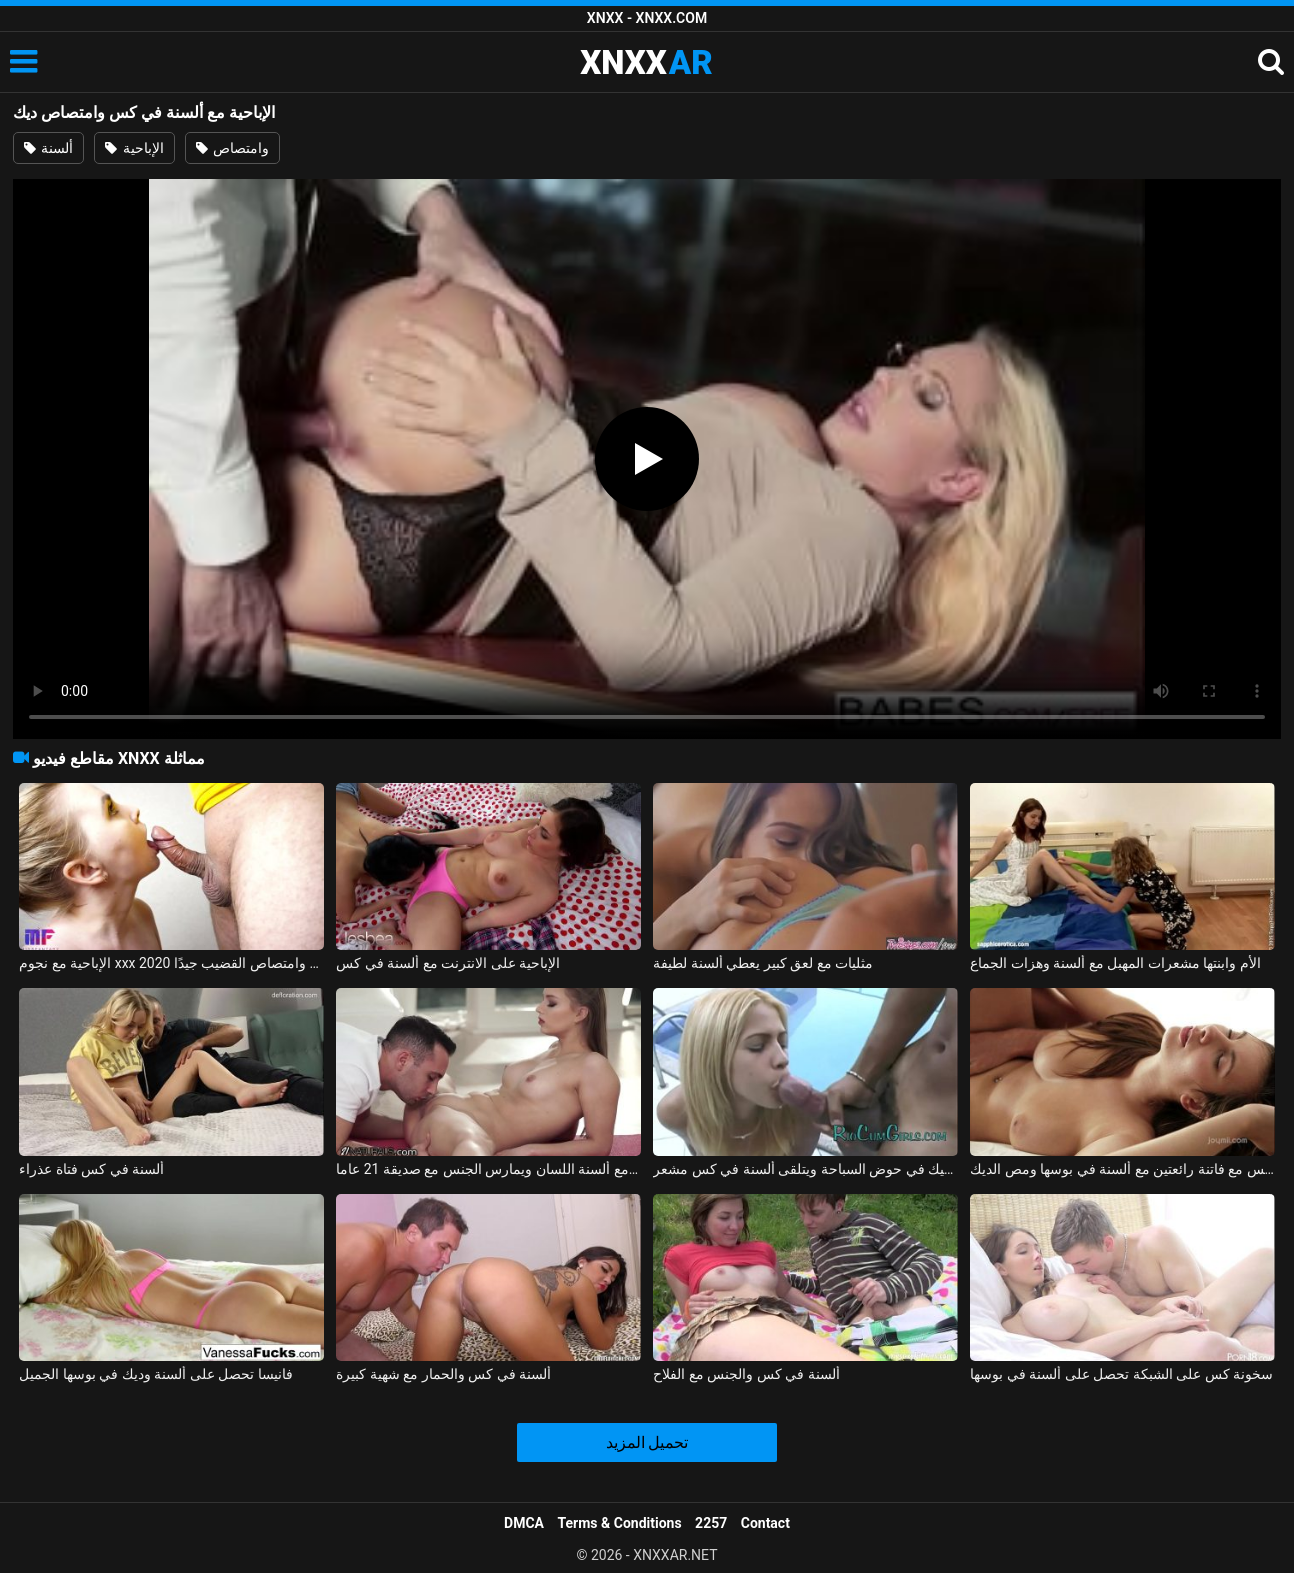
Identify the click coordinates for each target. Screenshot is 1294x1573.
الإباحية (134, 148)
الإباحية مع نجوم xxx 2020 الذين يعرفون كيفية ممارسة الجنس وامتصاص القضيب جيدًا (171, 963)
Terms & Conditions (620, 1523)
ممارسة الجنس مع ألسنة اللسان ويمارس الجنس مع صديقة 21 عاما (488, 1169)
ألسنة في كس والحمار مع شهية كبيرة (443, 1374)
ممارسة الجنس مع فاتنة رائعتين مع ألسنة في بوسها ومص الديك (1122, 1169)
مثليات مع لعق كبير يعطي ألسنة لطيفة (763, 963)
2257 (711, 1523)
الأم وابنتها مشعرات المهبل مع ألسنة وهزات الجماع (1115, 963)
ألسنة (48, 148)
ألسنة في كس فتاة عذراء (91, 1169)
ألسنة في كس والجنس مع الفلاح (746, 1374)
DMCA (524, 1523)
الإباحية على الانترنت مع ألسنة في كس (448, 963)
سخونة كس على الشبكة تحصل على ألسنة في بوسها (1121, 1374)
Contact (765, 1523)
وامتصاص (232, 148)
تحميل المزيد (647, 1442)
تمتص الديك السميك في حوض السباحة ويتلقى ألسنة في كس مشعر (805, 1169)
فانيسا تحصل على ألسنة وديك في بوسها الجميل (155, 1374)
